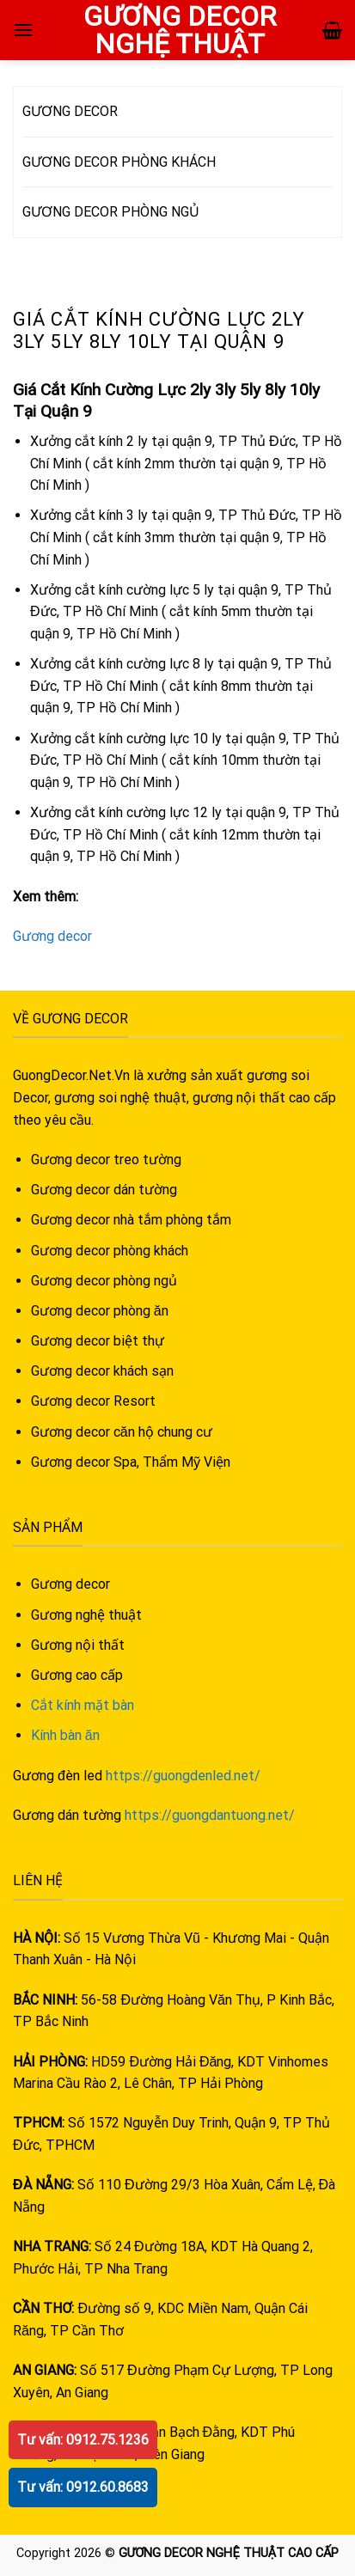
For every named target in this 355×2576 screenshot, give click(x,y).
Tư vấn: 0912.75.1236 (83, 2440)
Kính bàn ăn (65, 1735)
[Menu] (23, 30)
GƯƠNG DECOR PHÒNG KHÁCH (119, 162)
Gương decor (52, 936)
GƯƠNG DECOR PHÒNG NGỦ (110, 212)
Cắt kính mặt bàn (82, 1705)
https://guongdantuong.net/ (210, 1815)
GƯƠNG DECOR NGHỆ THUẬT (179, 30)
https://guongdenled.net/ (183, 1775)
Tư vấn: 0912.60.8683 (83, 2487)
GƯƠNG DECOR (70, 111)
